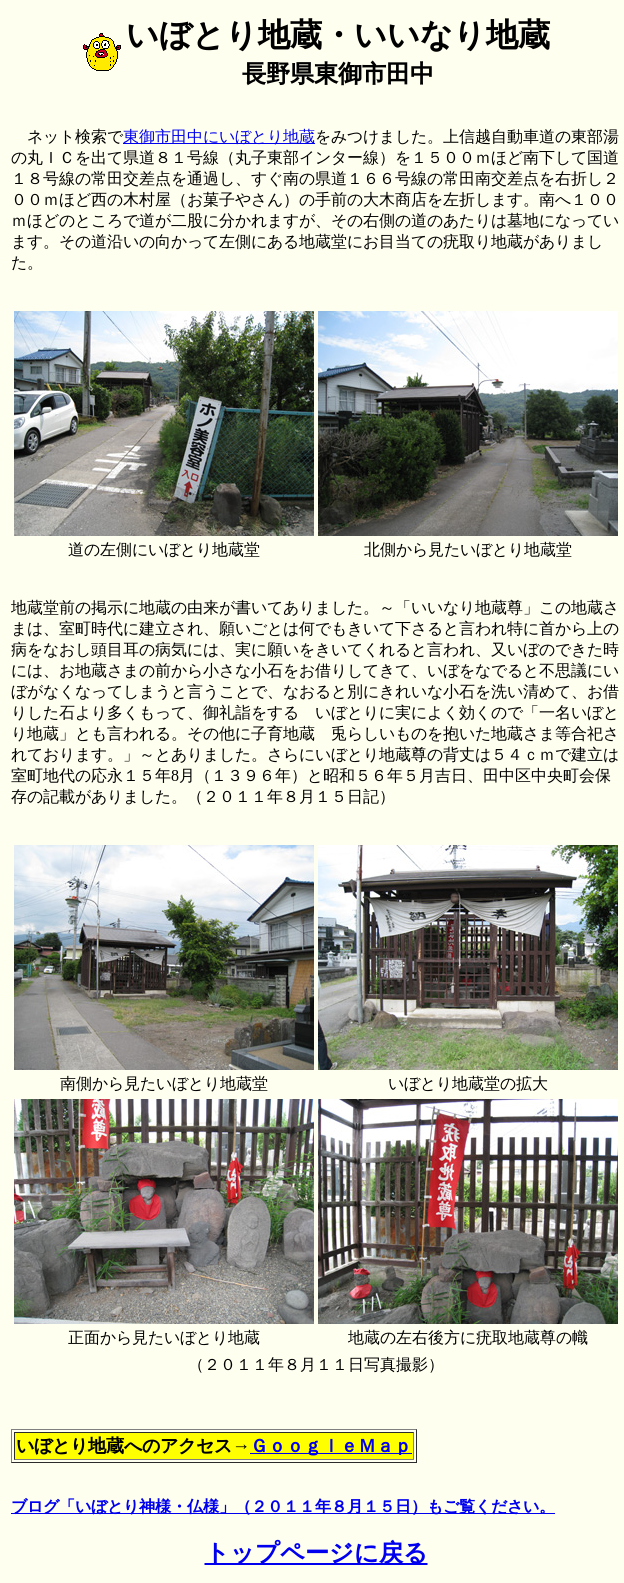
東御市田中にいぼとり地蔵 (219, 136)
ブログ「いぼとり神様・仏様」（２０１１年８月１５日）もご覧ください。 (283, 1506)
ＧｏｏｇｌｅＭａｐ (331, 1446)
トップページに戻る (316, 1553)
